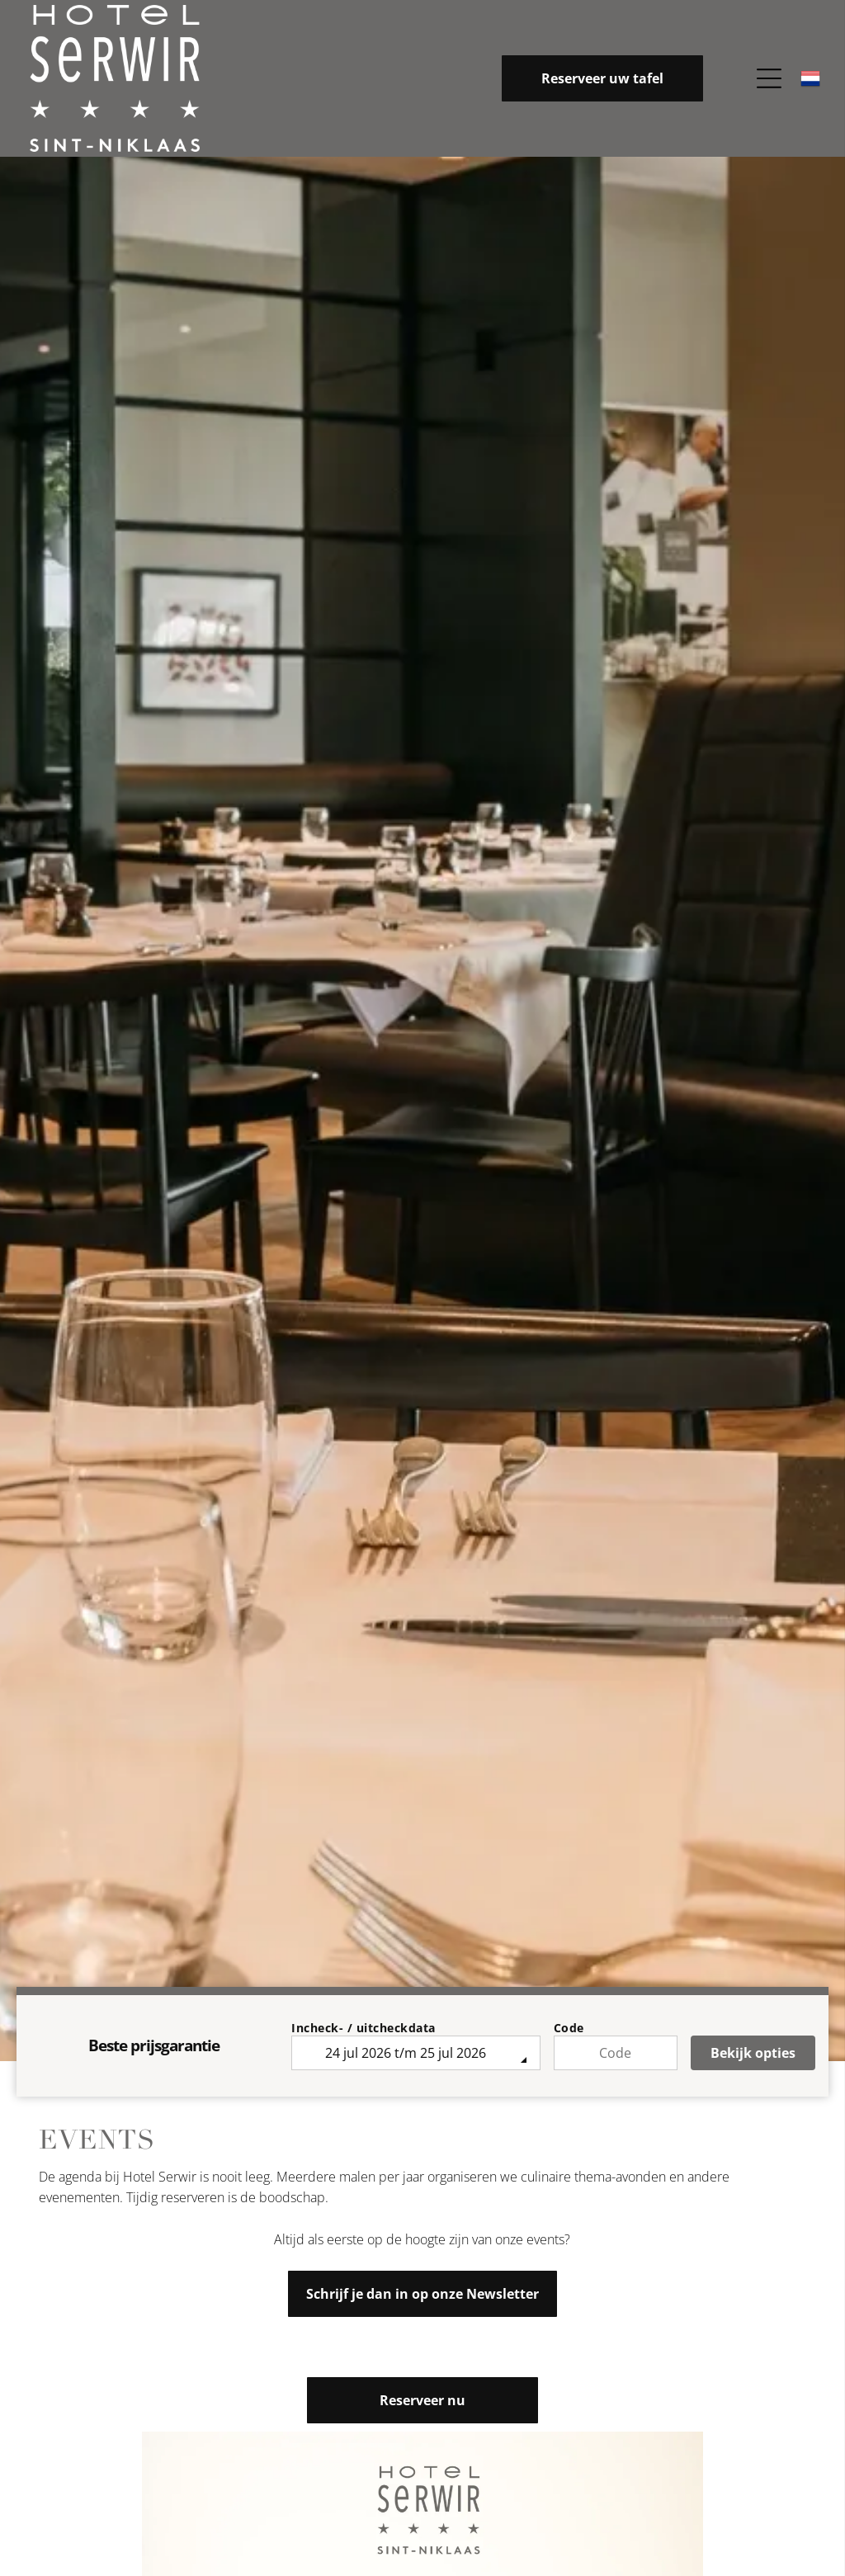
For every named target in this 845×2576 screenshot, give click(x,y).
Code (569, 2028)
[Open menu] (769, 78)
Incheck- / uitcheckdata (363, 2028)
